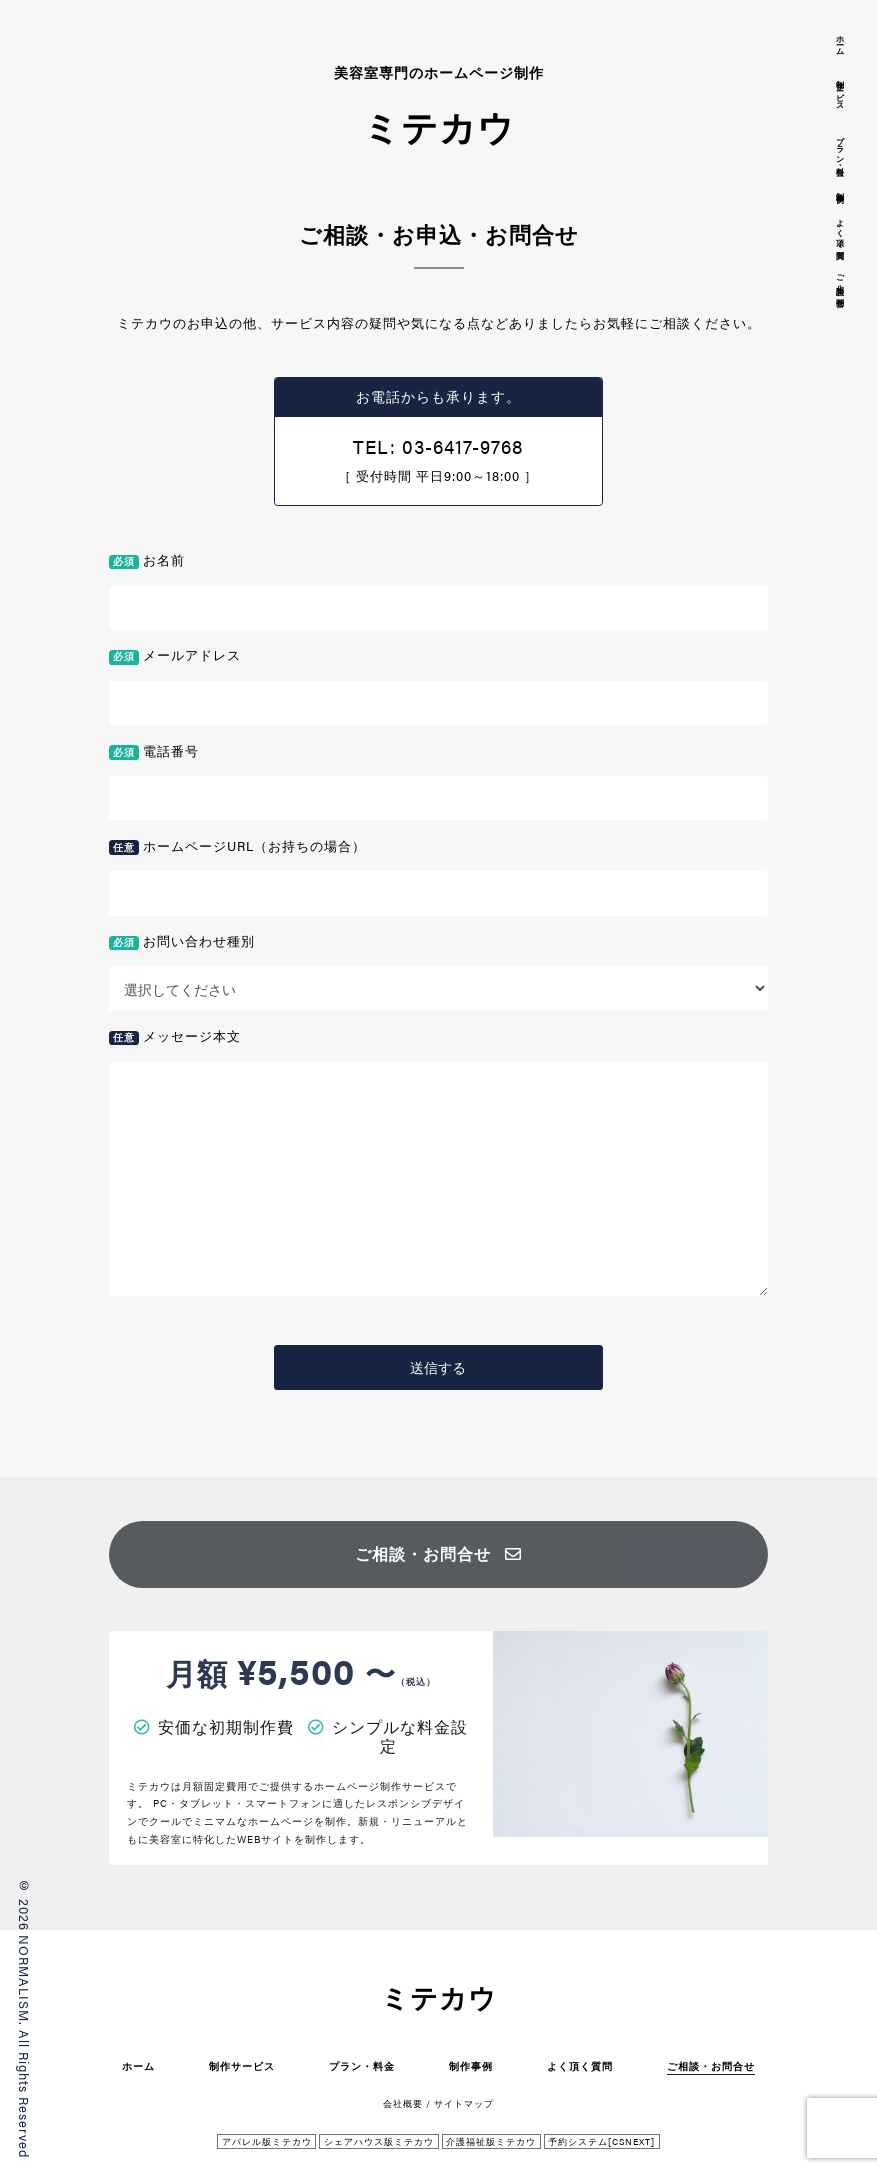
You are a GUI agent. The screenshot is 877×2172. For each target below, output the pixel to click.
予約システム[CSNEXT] (601, 2141)
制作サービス (242, 2065)
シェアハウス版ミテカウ (379, 2141)
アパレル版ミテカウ (267, 2141)
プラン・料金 (362, 2065)
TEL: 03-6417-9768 (438, 446)
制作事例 (471, 2065)
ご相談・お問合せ (438, 1553)
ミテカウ (439, 1997)
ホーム (138, 2065)
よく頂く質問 (580, 2065)
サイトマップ (464, 2103)
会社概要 (403, 2103)
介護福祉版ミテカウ (491, 2141)
